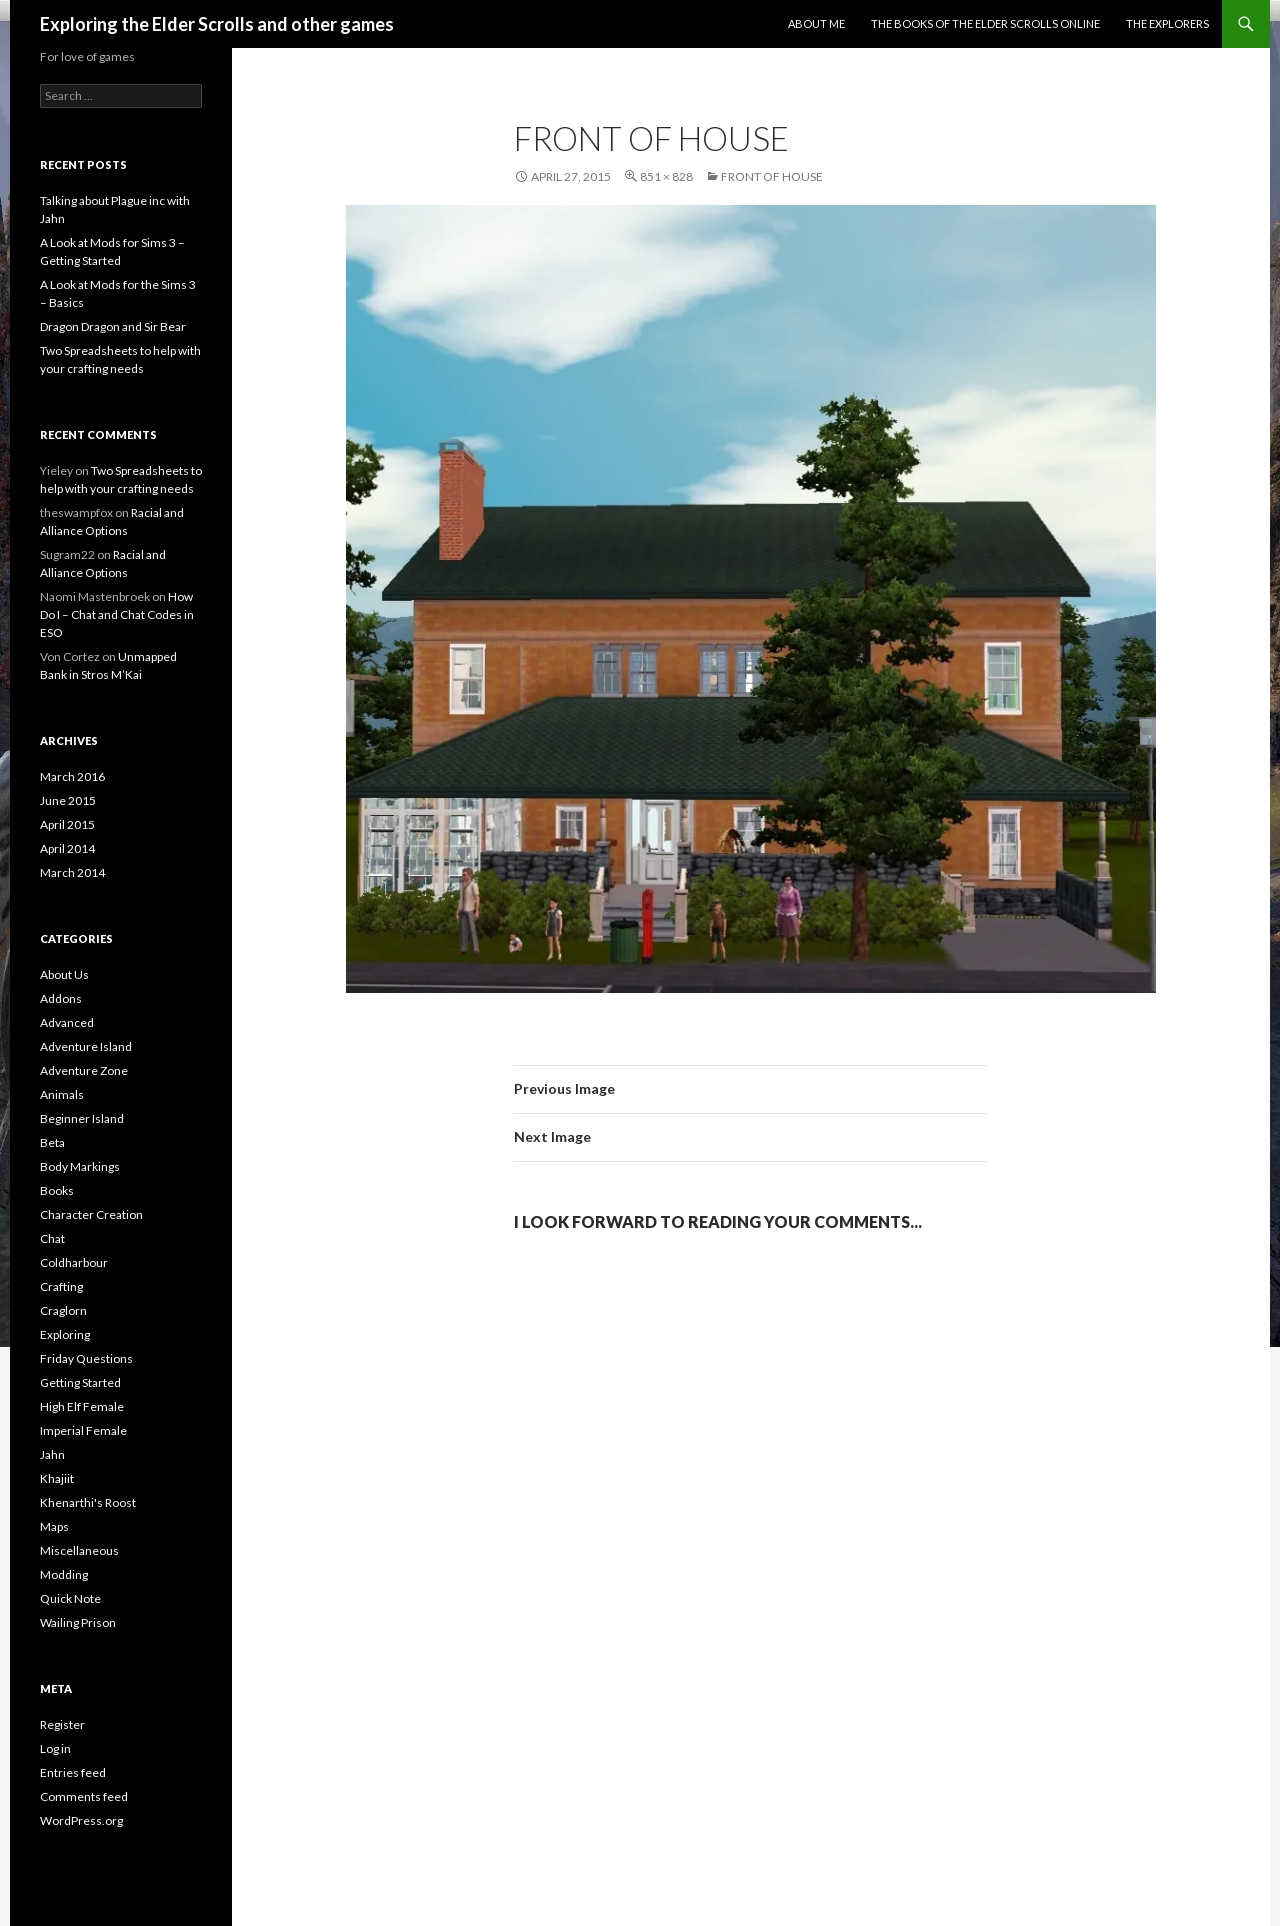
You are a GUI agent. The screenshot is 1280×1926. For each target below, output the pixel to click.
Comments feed (84, 1796)
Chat (52, 1238)
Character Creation (91, 1214)
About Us (64, 974)
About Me (816, 23)
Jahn (52, 1454)
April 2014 (67, 848)
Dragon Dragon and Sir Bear (113, 326)
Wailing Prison (78, 1622)
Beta (52, 1142)
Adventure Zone (84, 1070)
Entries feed (73, 1772)
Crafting (61, 1286)
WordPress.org (81, 1820)
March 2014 (72, 872)
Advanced (67, 1022)
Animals (62, 1094)
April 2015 (67, 824)
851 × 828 (666, 176)
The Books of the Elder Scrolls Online (985, 23)
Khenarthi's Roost (88, 1502)
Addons (61, 998)
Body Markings (80, 1166)
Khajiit (57, 1478)
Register (62, 1724)
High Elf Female (82, 1406)
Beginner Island (82, 1118)
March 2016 (72, 776)
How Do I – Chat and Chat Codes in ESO (117, 614)
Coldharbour (74, 1262)
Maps (54, 1526)
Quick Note (70, 1598)
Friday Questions (86, 1358)
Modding (64, 1574)
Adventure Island (86, 1046)
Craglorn (63, 1310)
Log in (55, 1748)
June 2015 (68, 800)
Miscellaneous (79, 1550)
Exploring (65, 1334)
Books (57, 1190)
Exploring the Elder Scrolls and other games (217, 24)
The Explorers (1167, 23)
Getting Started (80, 1382)
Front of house (772, 176)
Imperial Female (83, 1430)
